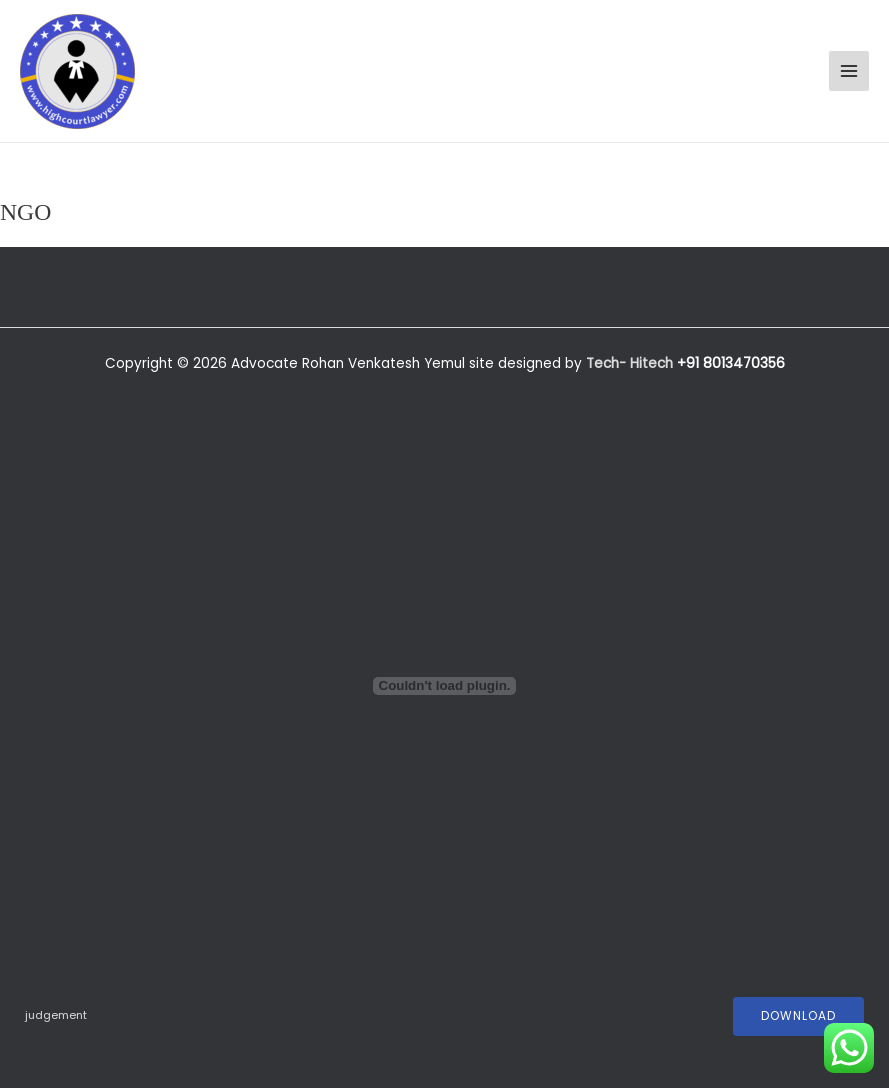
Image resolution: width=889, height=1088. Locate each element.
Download (798, 1016)
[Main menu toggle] (849, 71)
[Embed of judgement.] (444, 686)
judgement (56, 1015)
